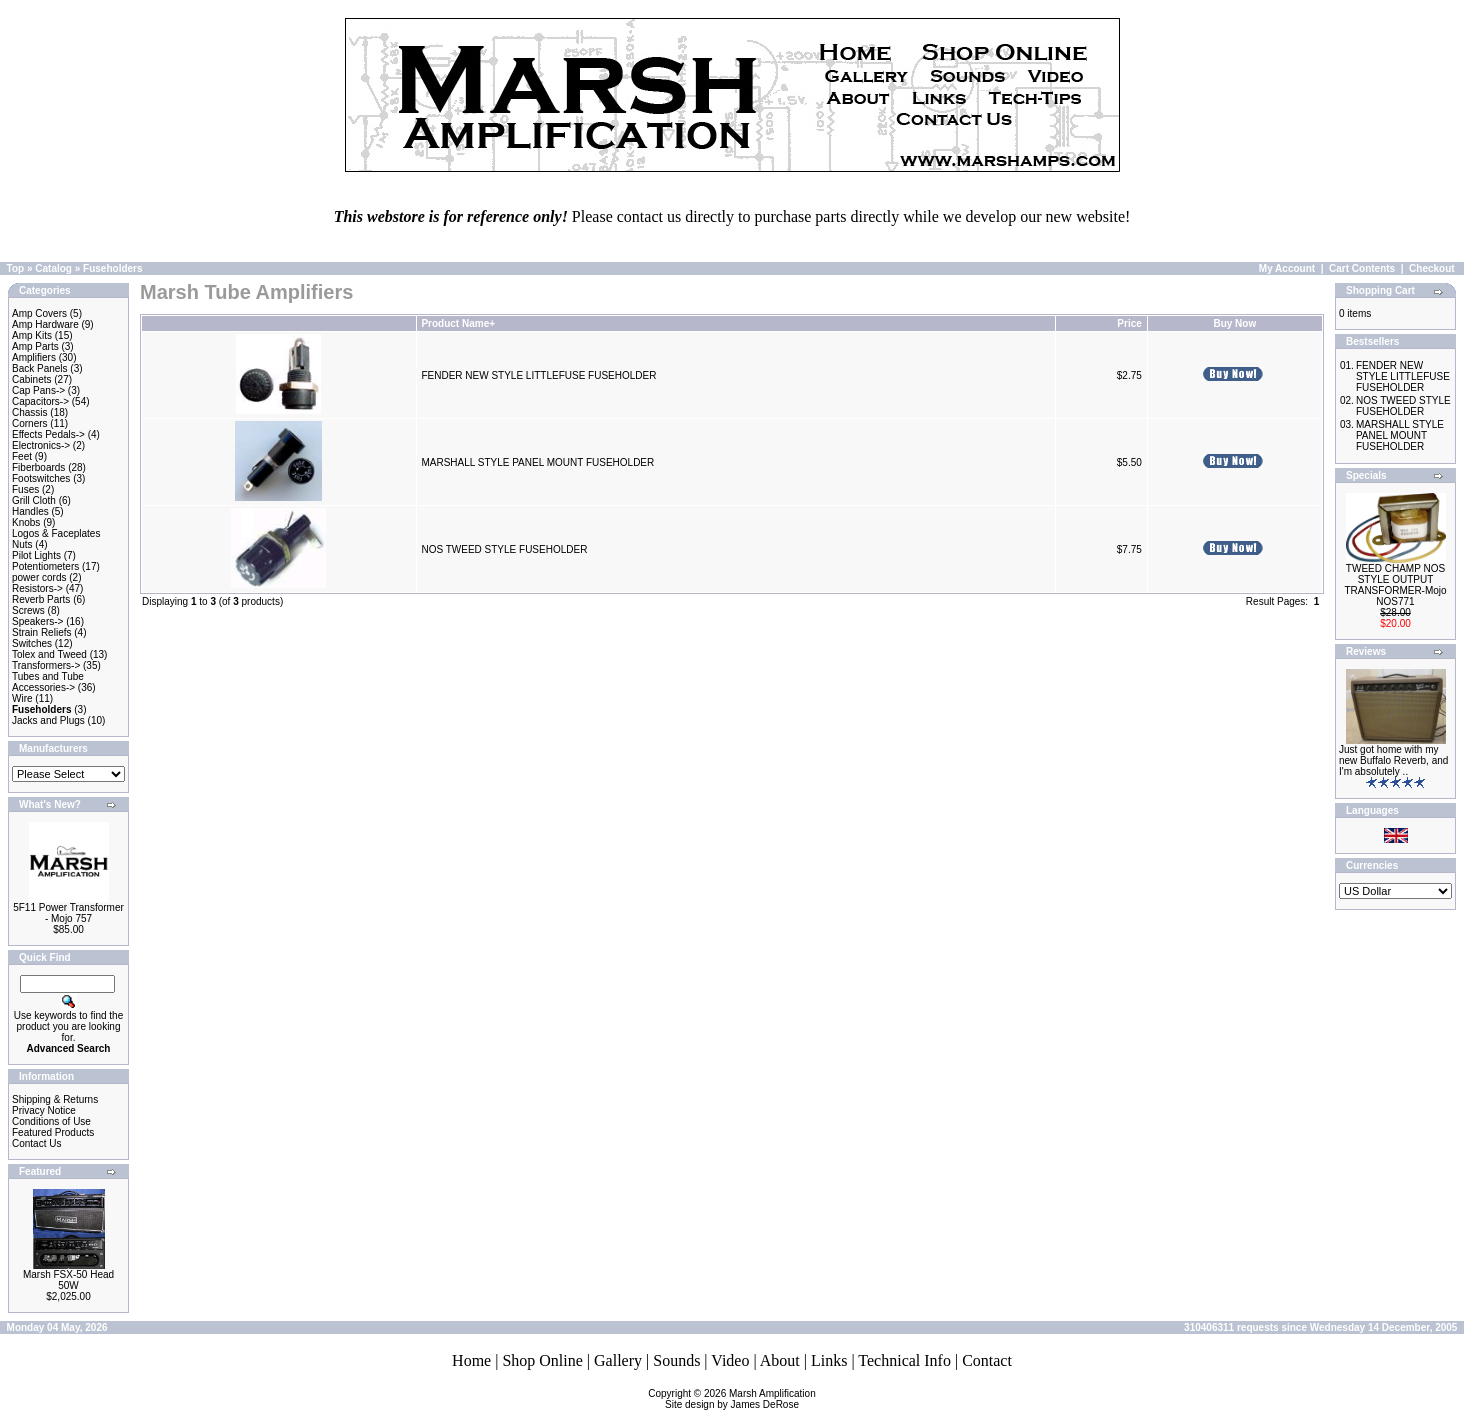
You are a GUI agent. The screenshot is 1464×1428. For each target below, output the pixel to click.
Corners (30, 423)
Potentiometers (45, 566)
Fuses (25, 489)
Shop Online (542, 1360)
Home (471, 1360)
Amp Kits (32, 335)
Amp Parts (35, 346)
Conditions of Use (51, 1121)
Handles (30, 511)
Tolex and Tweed (49, 654)
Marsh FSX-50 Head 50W (68, 1280)
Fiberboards (38, 467)
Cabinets (31, 379)
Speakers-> (37, 621)
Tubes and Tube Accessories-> (48, 682)
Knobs (26, 522)
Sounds (676, 1360)
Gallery (618, 1360)
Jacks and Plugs (48, 720)
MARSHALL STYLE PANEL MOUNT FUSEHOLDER (537, 462)
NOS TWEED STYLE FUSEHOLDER (504, 549)
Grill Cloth (34, 500)
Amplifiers (34, 357)
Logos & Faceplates (56, 533)
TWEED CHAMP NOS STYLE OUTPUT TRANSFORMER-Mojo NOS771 (1395, 585)
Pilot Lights (36, 555)
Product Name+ (458, 323)
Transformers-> (46, 665)
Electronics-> (41, 445)
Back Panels (40, 368)
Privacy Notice (44, 1110)
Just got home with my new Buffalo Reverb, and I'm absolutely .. (1393, 760)
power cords (39, 577)
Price (1129, 323)
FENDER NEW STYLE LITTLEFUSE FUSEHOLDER (538, 375)
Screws (28, 610)
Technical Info (904, 1360)
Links (829, 1360)
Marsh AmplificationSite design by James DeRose (740, 1399)
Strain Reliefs (41, 632)
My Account (1287, 268)
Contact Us (36, 1143)
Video (730, 1360)
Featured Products (53, 1132)
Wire (22, 698)
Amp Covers (39, 313)
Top (16, 268)
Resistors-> (37, 588)
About (780, 1360)
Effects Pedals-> (48, 434)
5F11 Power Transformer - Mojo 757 (68, 913)
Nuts (22, 544)
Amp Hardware (45, 324)
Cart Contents (1362, 268)
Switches (32, 643)
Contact (987, 1360)
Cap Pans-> (38, 390)
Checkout (1432, 268)
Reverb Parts (41, 599)
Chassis (30, 412)
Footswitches (41, 478)
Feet (22, 456)
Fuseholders (112, 268)
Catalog (53, 268)
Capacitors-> (40, 401)
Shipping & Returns (55, 1099)
